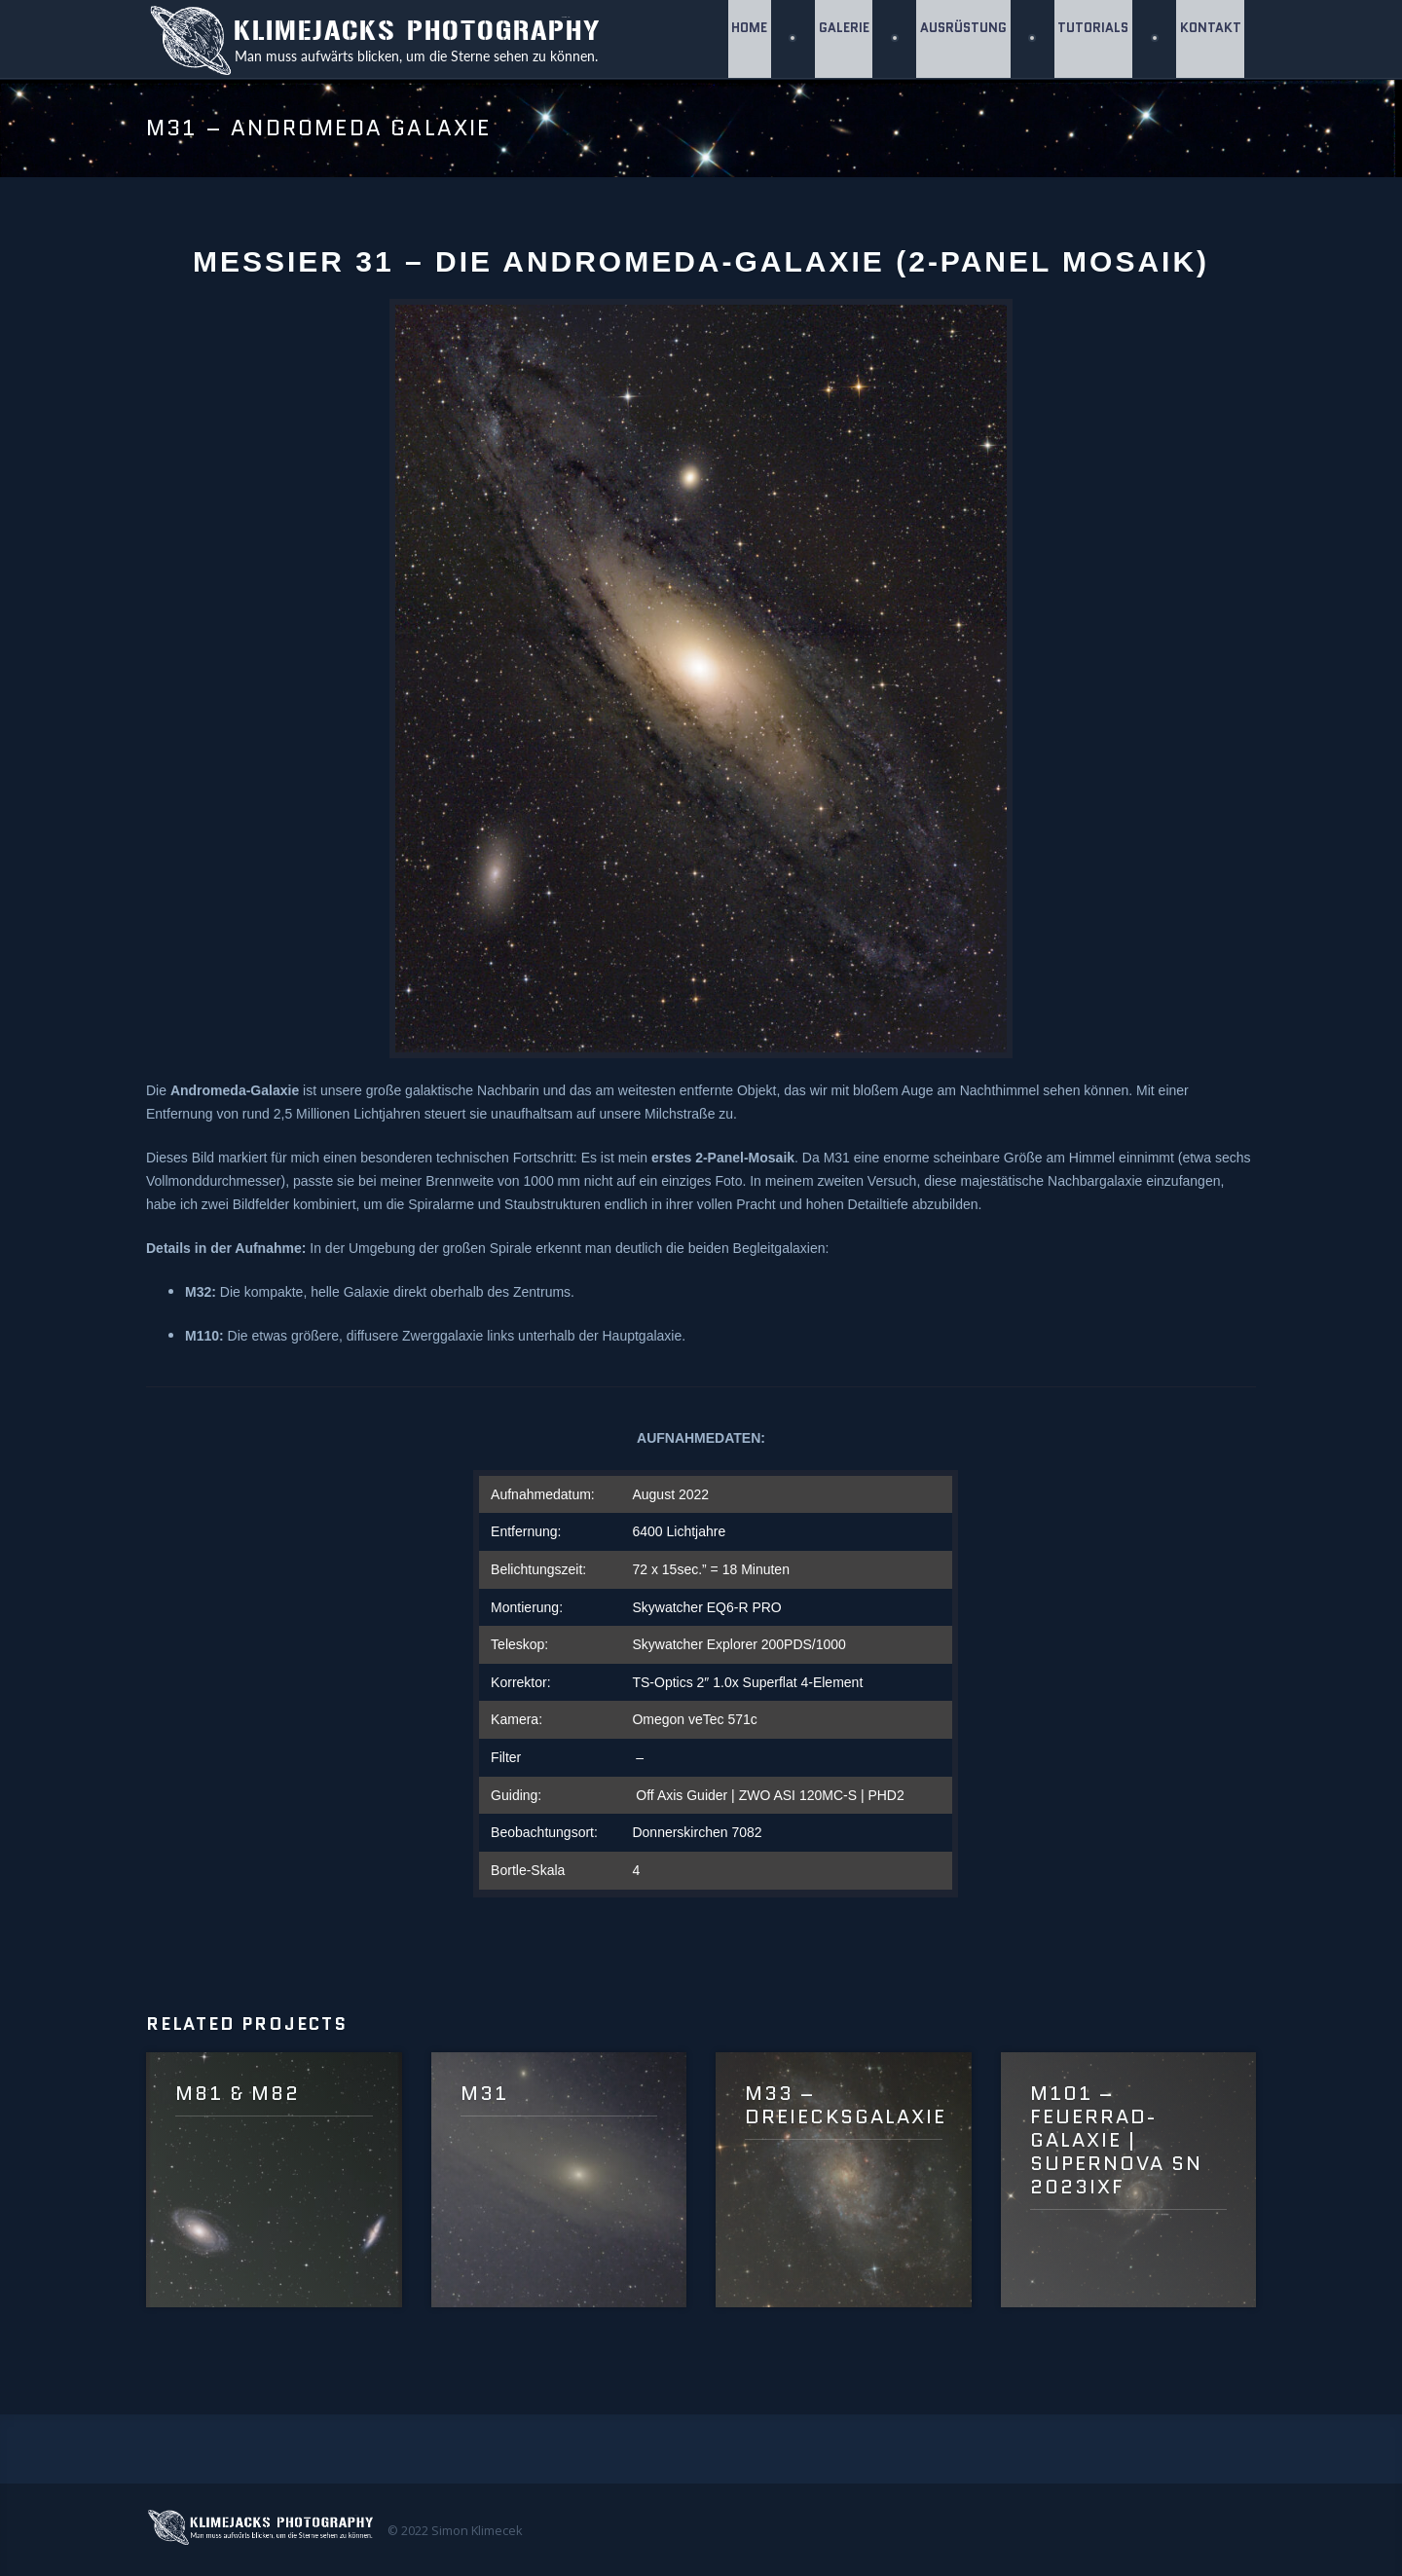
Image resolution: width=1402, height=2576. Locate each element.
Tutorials (1090, 38)
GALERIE (838, 38)
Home (742, 38)
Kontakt (1209, 38)
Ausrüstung (959, 38)
